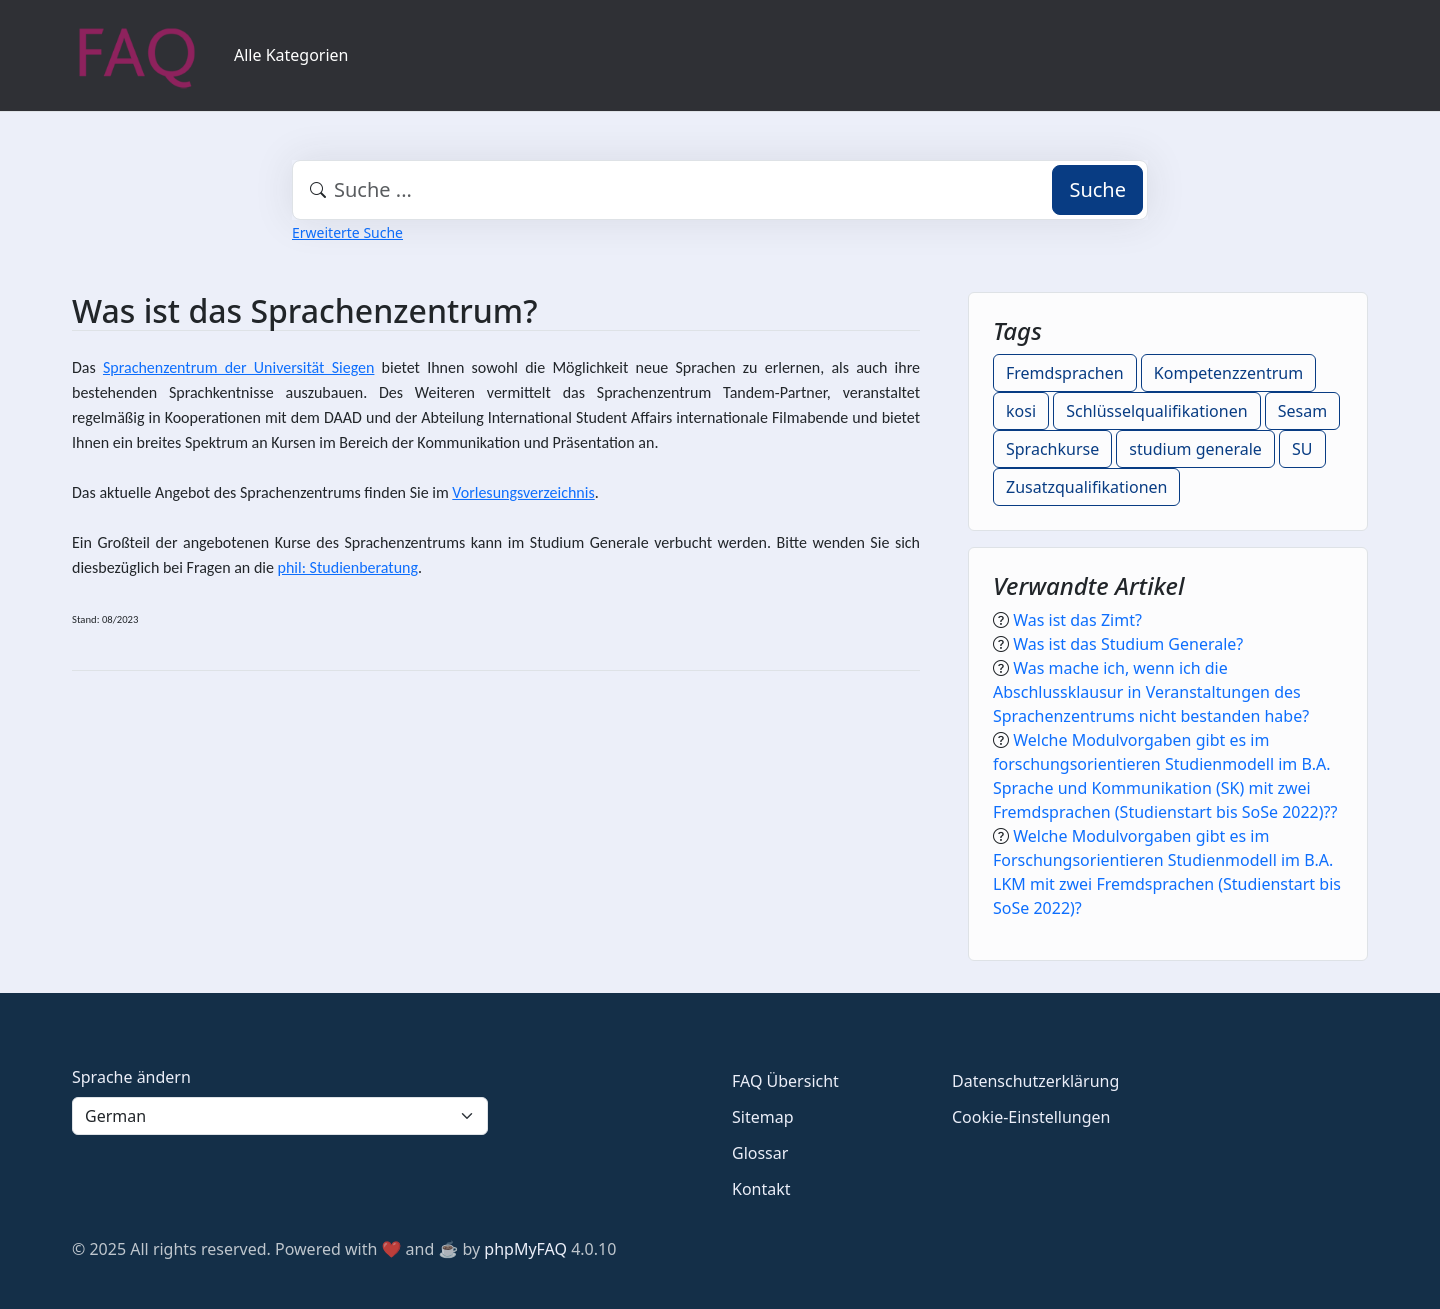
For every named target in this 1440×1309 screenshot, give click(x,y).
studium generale (1195, 449)
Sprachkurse (1052, 449)
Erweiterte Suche (347, 232)
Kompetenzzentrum (1228, 373)
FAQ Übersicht (785, 1081)
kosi (1021, 411)
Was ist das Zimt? (1077, 620)
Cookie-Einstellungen (1031, 1117)
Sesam (1302, 411)
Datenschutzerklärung (1035, 1081)
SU (1302, 449)
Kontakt (761, 1189)
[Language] (280, 1116)
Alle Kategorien (291, 55)
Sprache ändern (131, 1077)
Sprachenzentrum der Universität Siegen (238, 367)
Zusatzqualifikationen (1086, 487)
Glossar (760, 1153)
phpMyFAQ (525, 1249)
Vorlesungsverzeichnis (523, 492)
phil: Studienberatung (348, 567)
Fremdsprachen (1065, 373)
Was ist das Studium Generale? (1128, 644)
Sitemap (763, 1117)
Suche (1097, 189)
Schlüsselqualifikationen (1156, 411)
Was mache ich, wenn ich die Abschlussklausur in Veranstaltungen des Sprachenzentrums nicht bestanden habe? (1151, 692)
